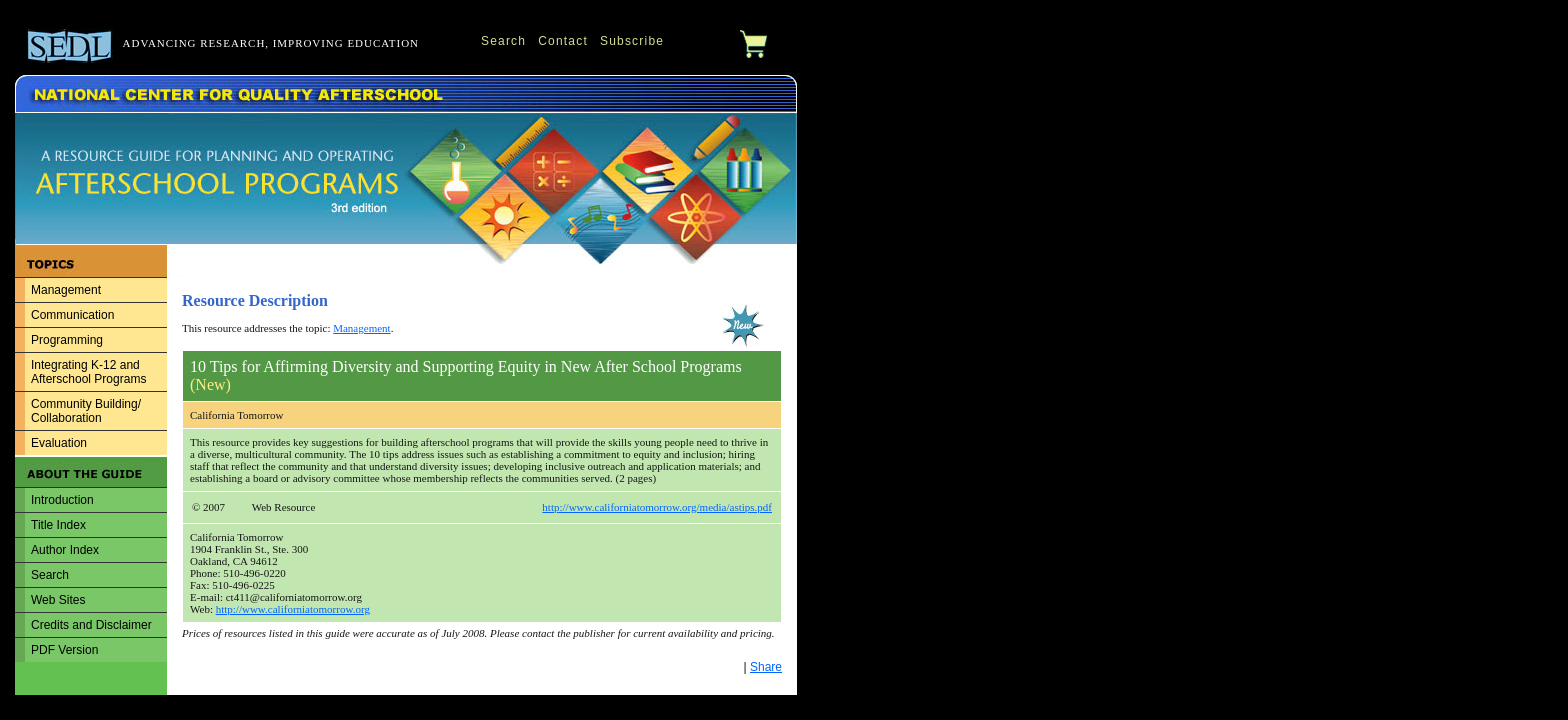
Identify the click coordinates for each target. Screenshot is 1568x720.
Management (66, 290)
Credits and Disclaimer (91, 625)
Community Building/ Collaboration (86, 411)
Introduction (62, 500)
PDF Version (64, 650)
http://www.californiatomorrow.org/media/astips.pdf (657, 507)
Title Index (58, 525)
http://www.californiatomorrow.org (293, 609)
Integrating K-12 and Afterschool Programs (88, 372)
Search (503, 41)
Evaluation (59, 443)
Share (766, 667)
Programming (67, 340)
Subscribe (632, 41)
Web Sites (58, 600)
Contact (563, 41)
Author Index (65, 550)
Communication (72, 315)
